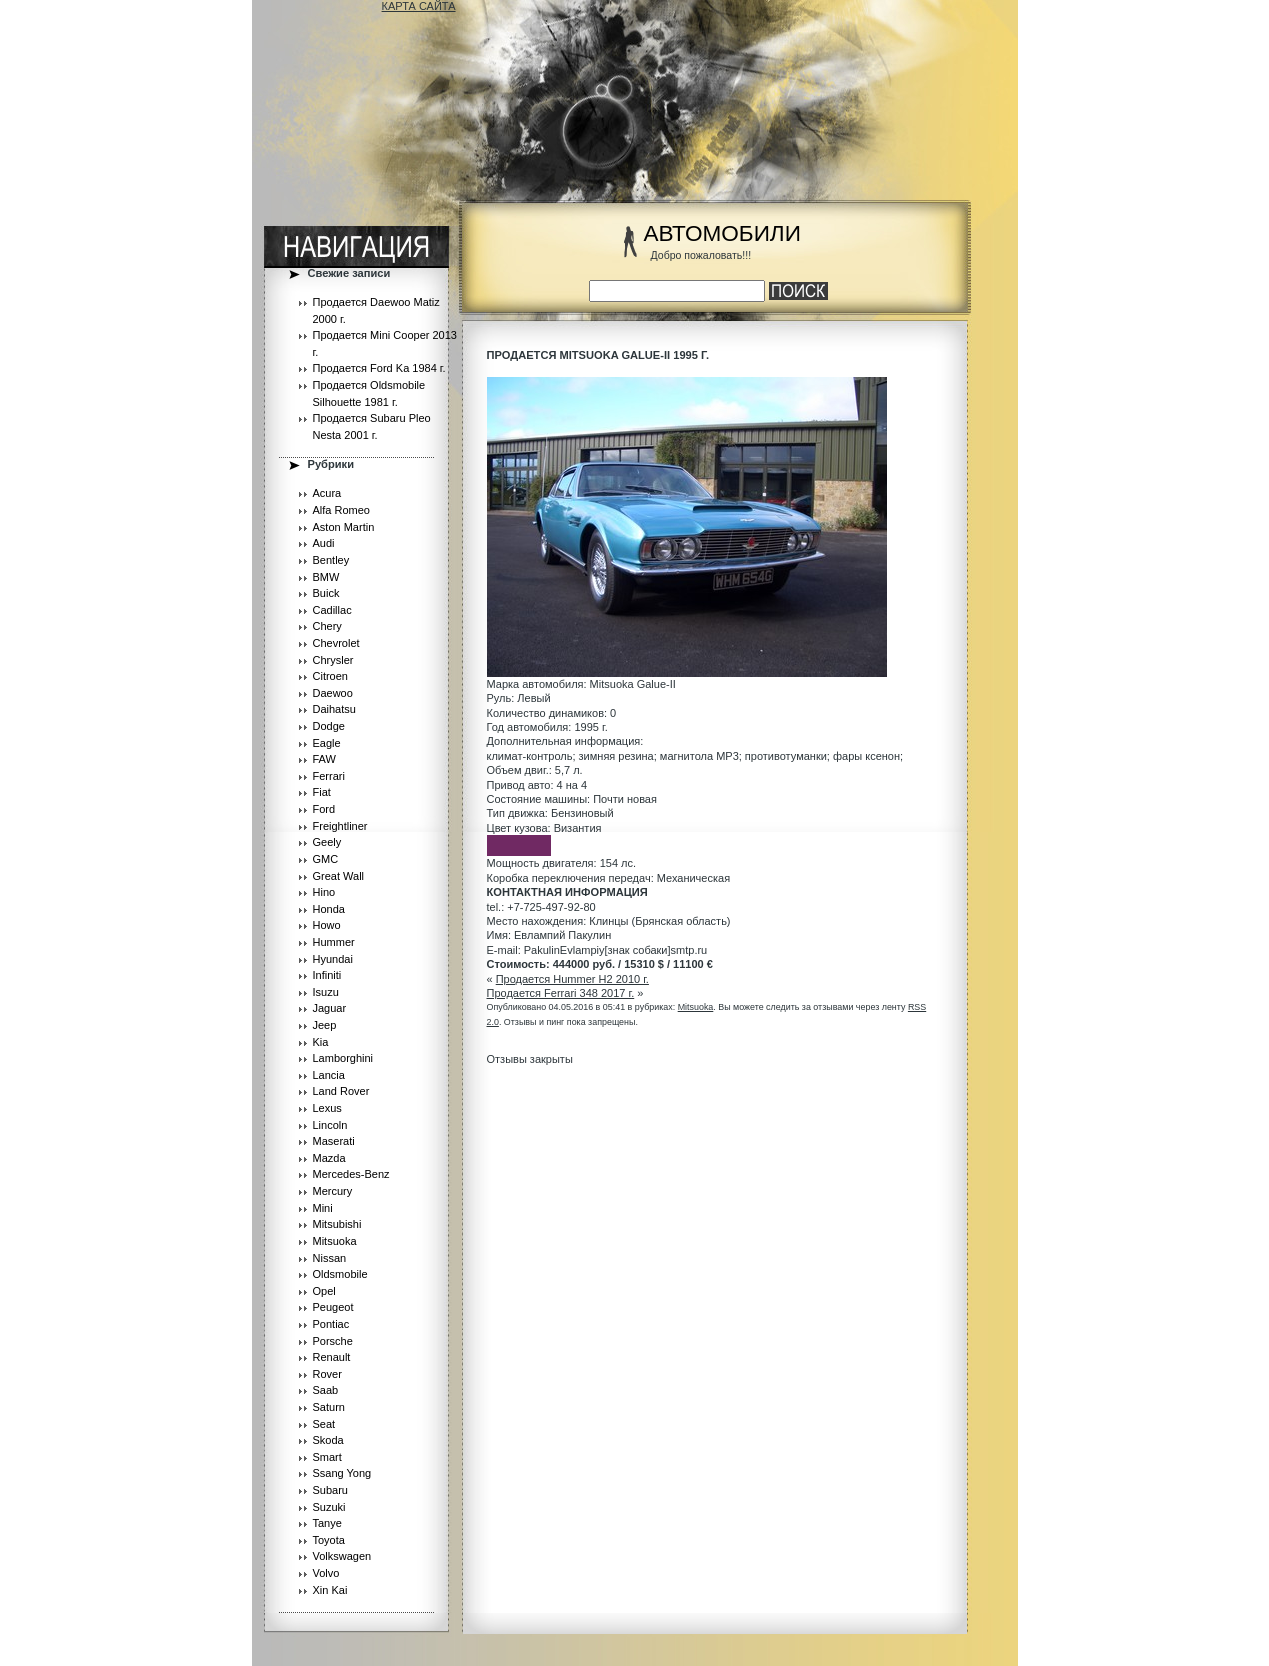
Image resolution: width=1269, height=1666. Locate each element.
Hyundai (333, 959)
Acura (327, 493)
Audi (324, 543)
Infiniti (327, 975)
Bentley (331, 560)
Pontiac (331, 1324)
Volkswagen (342, 1556)
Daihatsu (334, 709)
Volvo (326, 1573)
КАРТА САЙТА (419, 6)
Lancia (329, 1075)
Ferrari (329, 776)
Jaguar (330, 1008)
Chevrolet (336, 643)
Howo (327, 925)
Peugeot (333, 1307)
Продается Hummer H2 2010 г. (572, 979)
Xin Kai (330, 1590)
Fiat (322, 792)
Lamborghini (343, 1058)
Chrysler (333, 660)
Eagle (327, 743)
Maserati (334, 1141)
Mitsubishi (337, 1224)
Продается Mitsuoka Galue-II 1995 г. (598, 355)
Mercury (333, 1191)
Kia (321, 1042)
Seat (324, 1424)
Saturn (329, 1407)
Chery (327, 626)
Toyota (329, 1540)
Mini (323, 1208)
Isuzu (326, 992)
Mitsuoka (335, 1241)
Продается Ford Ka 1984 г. (379, 368)
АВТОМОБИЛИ (722, 233)
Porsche (333, 1341)
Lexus (327, 1108)
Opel (324, 1291)
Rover (327, 1374)
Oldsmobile (340, 1274)
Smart (327, 1457)
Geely (327, 842)
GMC (326, 859)
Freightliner (340, 826)
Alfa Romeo (341, 510)
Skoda (328, 1440)
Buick (326, 593)
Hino (324, 892)
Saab (326, 1390)
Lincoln (330, 1125)
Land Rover (341, 1091)
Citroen (330, 676)
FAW (324, 759)
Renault (332, 1357)
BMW (326, 577)
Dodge (329, 726)
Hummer (334, 942)
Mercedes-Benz (351, 1174)
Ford (324, 809)
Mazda (329, 1158)
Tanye (327, 1523)
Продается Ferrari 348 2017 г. (561, 993)
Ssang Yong (342, 1473)
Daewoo (333, 693)
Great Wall (339, 876)
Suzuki (329, 1507)
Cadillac (332, 610)
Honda (329, 909)
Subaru (330, 1490)
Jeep (325, 1025)
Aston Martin (344, 527)
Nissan (330, 1258)
